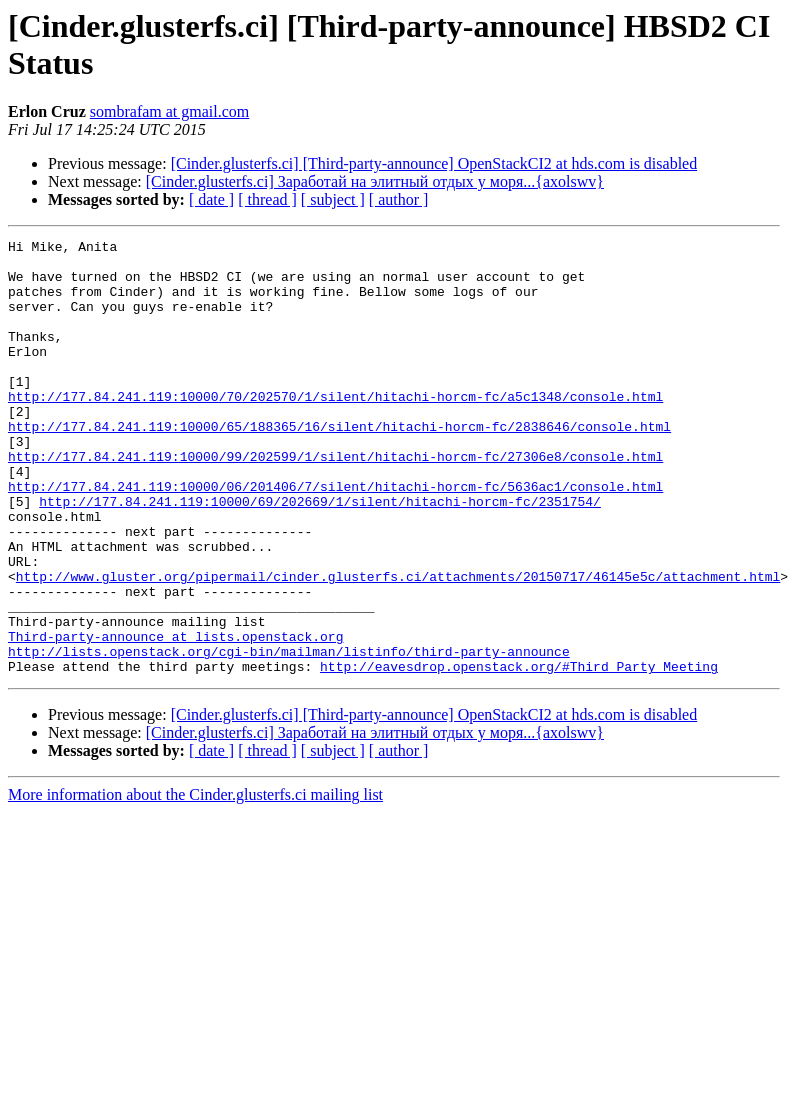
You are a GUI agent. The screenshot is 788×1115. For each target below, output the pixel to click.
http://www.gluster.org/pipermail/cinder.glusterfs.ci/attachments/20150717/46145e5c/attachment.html (398, 645)
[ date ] (211, 199)
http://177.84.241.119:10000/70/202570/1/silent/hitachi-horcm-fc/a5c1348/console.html (335, 429)
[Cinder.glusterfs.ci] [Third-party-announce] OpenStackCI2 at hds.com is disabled (434, 163)
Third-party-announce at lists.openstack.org (175, 717)
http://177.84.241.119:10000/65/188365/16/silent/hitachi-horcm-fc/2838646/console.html (339, 465)
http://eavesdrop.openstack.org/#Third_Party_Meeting (519, 753)
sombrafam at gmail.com (170, 111)
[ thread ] (267, 199)
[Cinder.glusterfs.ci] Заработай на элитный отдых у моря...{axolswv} (375, 181)
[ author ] (399, 199)
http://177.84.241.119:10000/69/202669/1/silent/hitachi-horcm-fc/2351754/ (320, 555)
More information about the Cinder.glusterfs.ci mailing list (195, 881)
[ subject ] (333, 199)
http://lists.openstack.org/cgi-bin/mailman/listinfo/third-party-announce (289, 735)
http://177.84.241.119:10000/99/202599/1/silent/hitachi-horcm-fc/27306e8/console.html (335, 501)
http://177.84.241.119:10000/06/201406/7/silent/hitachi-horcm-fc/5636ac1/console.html (335, 537)
